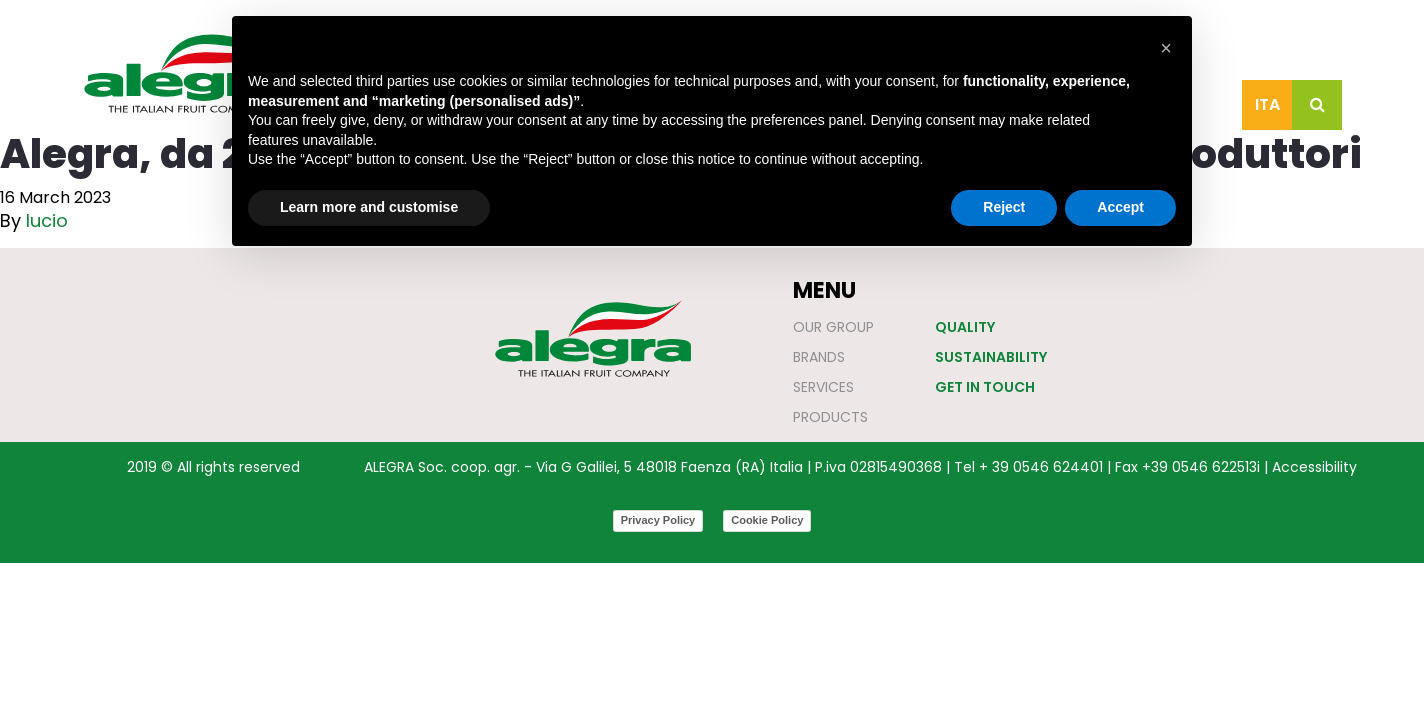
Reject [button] (1004, 207)
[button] (1166, 48)
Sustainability (991, 357)
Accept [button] (1120, 207)
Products (830, 417)
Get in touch (985, 387)
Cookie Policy (767, 520)
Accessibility (1314, 467)
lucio (47, 220)
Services (823, 387)
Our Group (833, 327)
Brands (819, 357)
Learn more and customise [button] (369, 207)
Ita (1267, 104)
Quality (965, 327)
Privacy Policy (658, 520)
